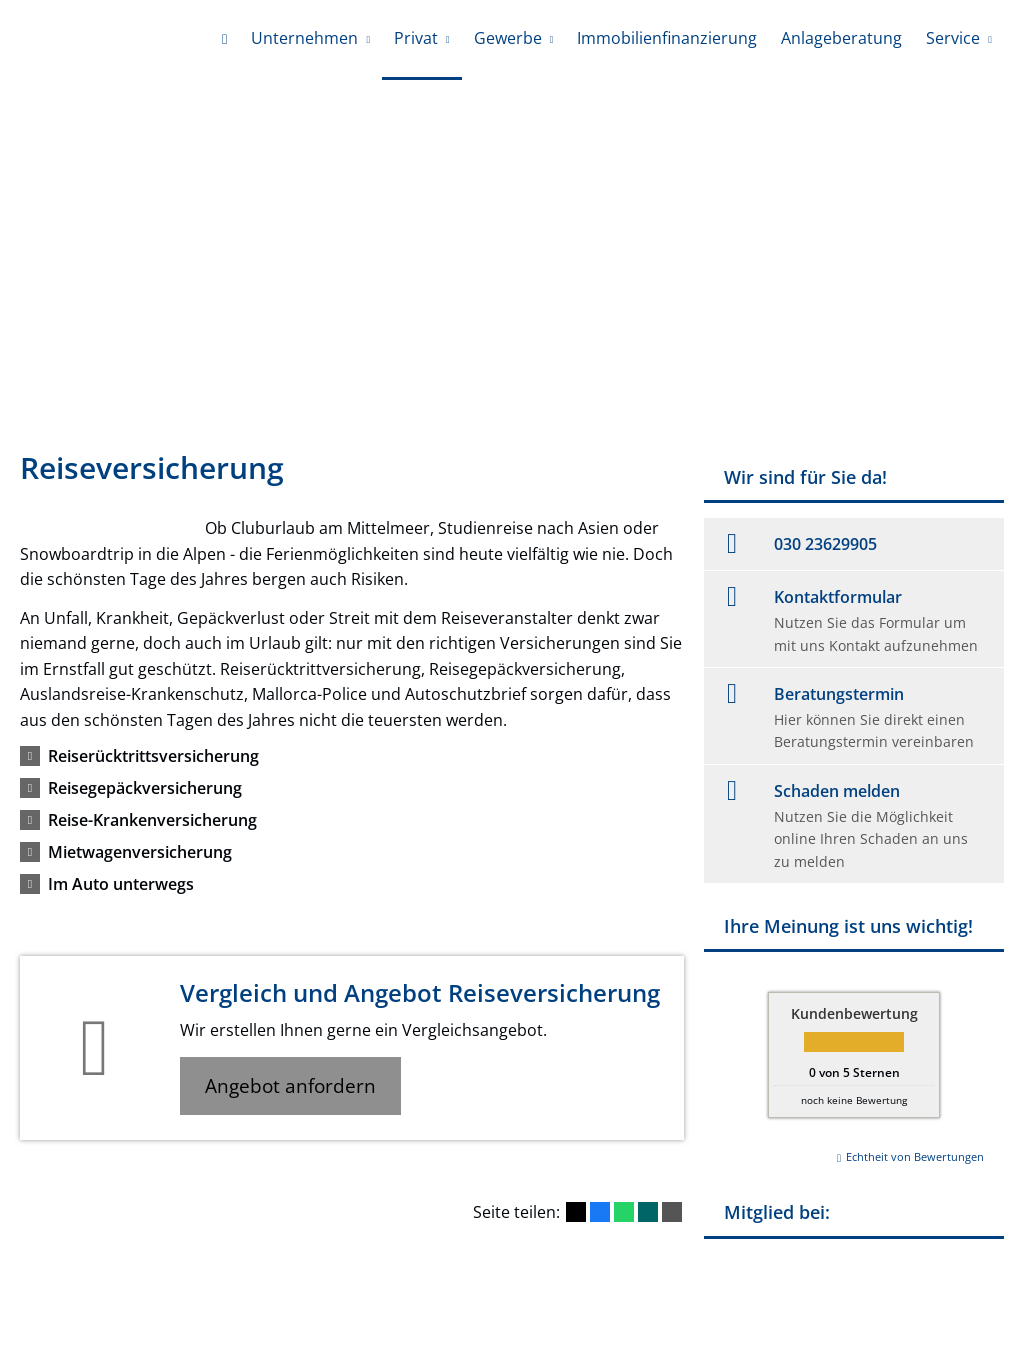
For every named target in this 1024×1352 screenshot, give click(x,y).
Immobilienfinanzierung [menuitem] (667, 38)
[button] (153, 756)
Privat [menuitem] (416, 38)
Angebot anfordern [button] (290, 1086)
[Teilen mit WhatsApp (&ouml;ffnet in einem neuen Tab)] (624, 1212)
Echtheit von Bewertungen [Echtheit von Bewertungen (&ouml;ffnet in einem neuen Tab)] (915, 1156)
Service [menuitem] (953, 38)
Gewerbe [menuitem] (508, 38)
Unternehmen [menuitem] (304, 38)
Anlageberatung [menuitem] (841, 38)
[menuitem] (224, 40)
